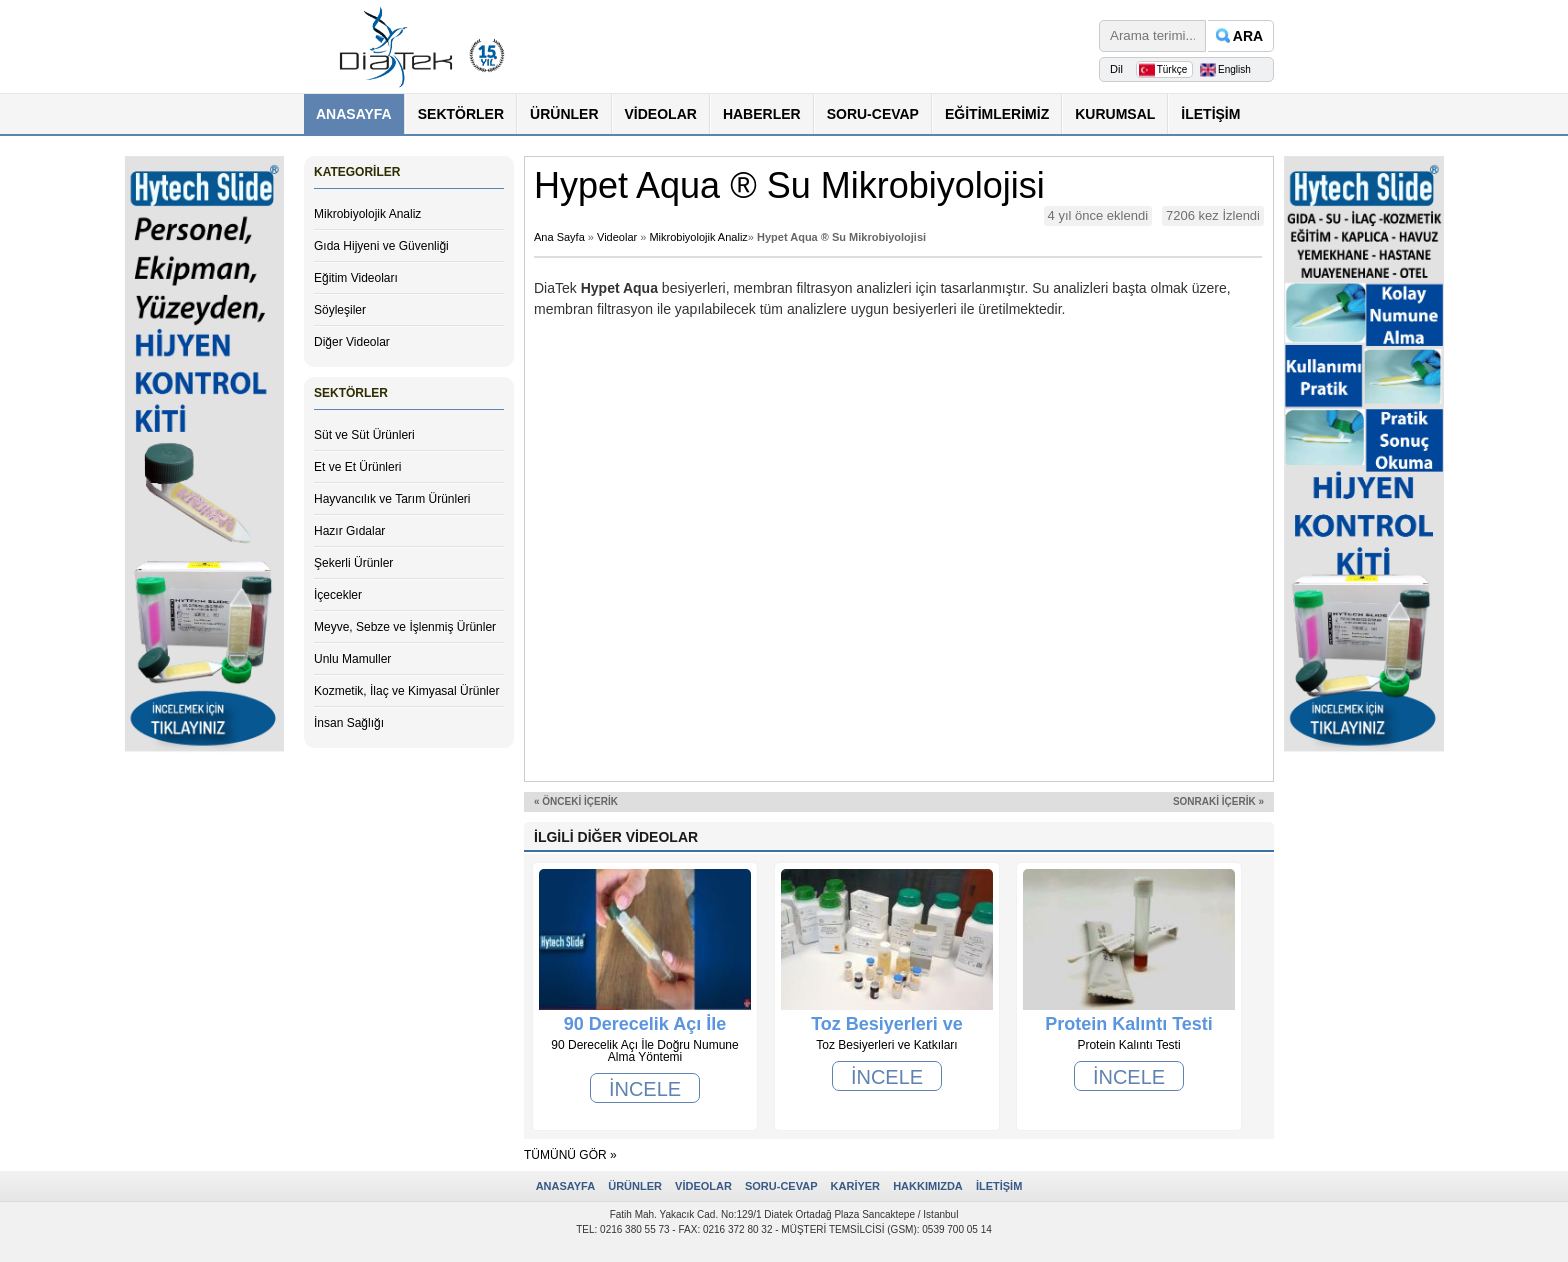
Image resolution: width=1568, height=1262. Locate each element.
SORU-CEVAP (873, 114)
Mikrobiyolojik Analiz (367, 214)
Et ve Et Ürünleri (357, 467)
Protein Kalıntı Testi (1129, 1024)
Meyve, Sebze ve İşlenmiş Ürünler (405, 627)
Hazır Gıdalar (349, 531)
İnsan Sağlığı (349, 723)
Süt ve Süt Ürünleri (364, 435)
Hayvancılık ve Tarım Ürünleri (392, 499)
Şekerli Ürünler (353, 563)
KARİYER (856, 1186)
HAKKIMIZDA (928, 1186)
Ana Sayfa (559, 237)
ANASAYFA (354, 114)
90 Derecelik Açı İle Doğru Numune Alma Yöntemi (645, 1024)
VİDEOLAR (661, 114)
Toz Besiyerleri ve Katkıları (887, 1024)
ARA (1248, 36)
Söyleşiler (340, 310)
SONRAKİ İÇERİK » (1218, 801)
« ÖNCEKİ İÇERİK (576, 801)
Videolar (617, 237)
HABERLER (762, 114)
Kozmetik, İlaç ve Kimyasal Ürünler (406, 691)
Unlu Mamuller (352, 659)
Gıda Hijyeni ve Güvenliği (381, 246)
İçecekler (338, 595)
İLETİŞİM (1210, 114)
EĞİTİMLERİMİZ (997, 114)
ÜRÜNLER (564, 114)
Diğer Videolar (352, 342)
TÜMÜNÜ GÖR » (570, 1155)
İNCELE (645, 1089)
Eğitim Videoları (356, 278)
